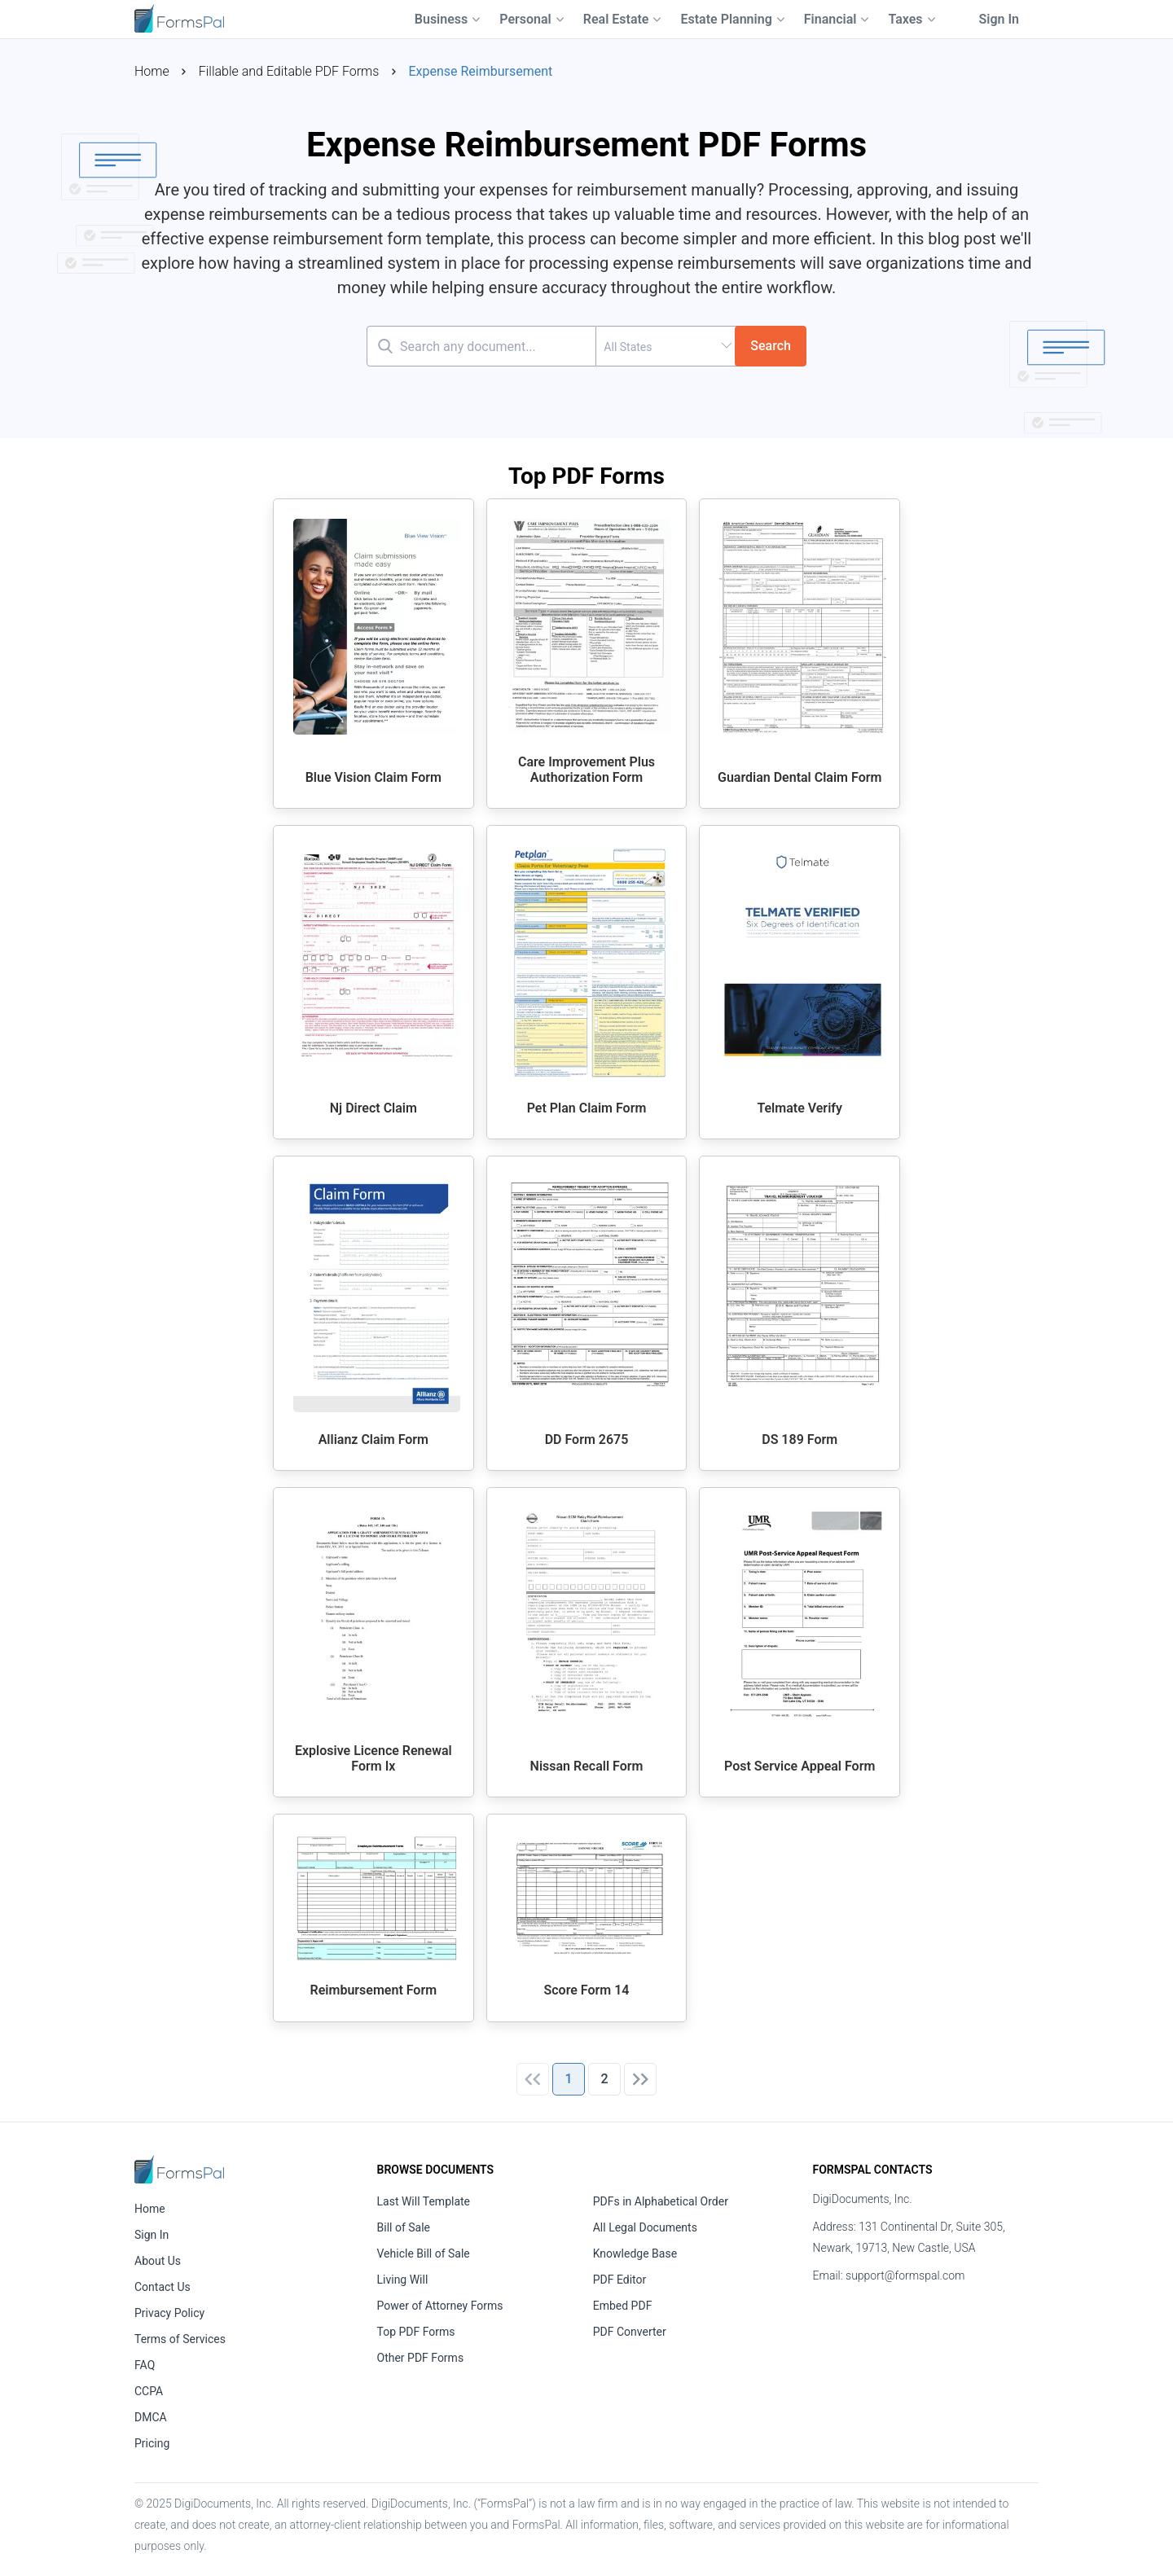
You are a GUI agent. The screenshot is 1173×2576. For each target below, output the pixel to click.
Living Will (402, 2279)
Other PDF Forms (420, 2357)
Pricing (151, 2443)
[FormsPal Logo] (179, 16)
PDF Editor (620, 2279)
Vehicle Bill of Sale (423, 2253)
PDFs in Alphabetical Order (660, 2201)
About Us (157, 2260)
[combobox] (665, 346)
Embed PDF (622, 2305)
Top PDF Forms (416, 2331)
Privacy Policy (169, 2312)
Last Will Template (424, 2201)
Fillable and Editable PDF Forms (289, 71)
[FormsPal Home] (179, 2169)
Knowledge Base (635, 2253)
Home (151, 71)
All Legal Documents (645, 2227)
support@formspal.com (905, 2275)
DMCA (150, 2417)
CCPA (148, 2391)
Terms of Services (180, 2339)
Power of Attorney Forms (440, 2305)
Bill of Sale (404, 2227)
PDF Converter (629, 2331)
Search (770, 345)
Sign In (999, 19)
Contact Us (162, 2286)
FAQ (144, 2365)
